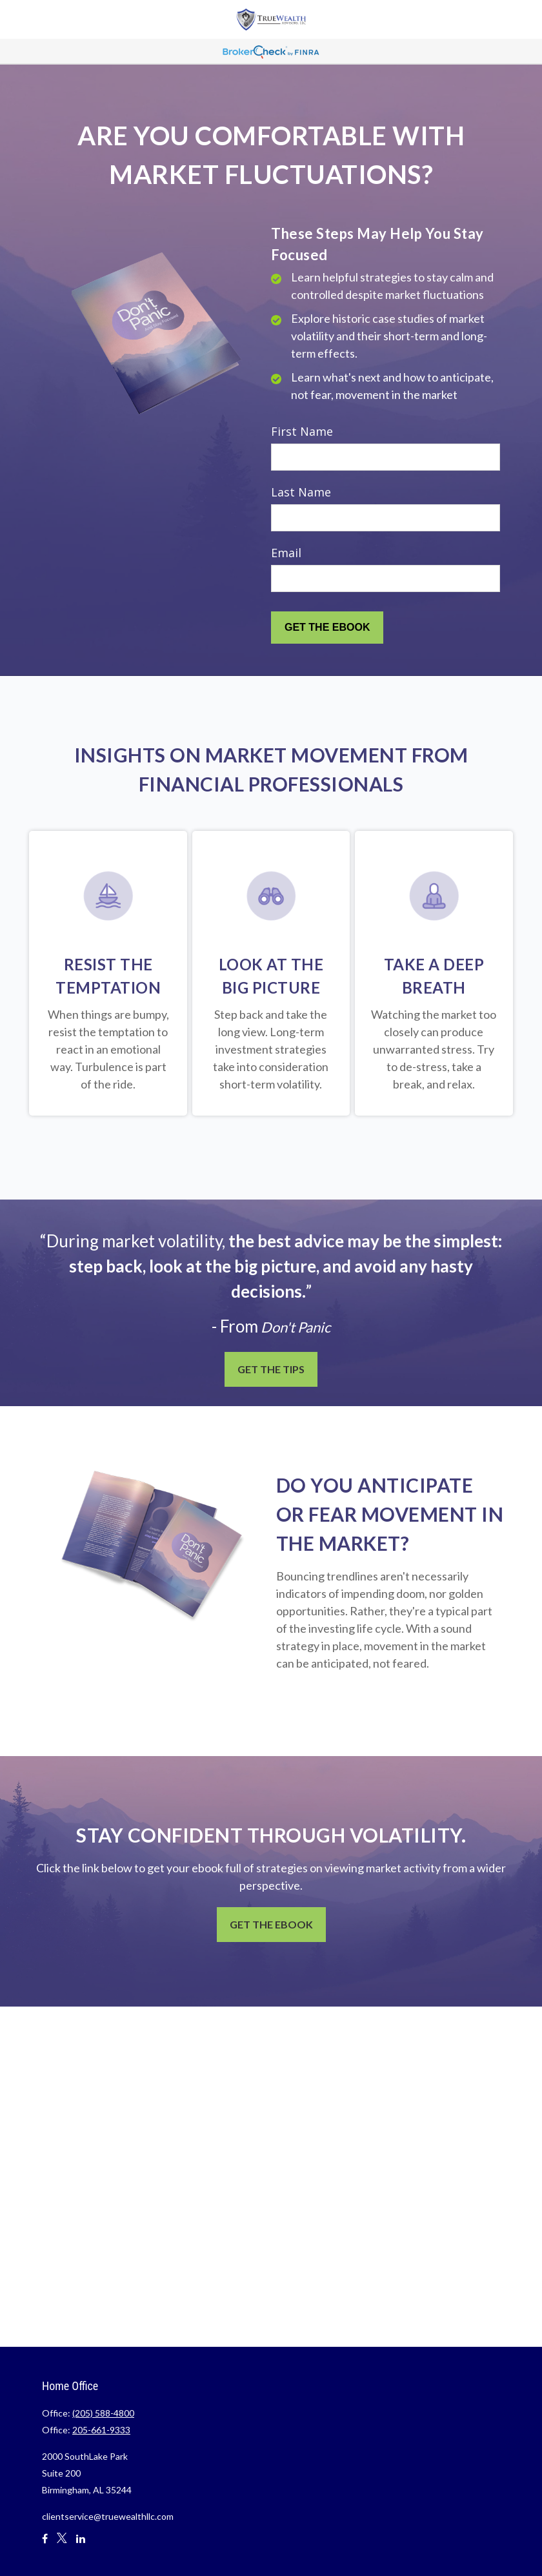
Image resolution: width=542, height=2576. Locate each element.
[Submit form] (327, 627)
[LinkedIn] (80, 2543)
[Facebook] (45, 2543)
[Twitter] (62, 2543)
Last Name (301, 492)
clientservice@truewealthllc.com (108, 2516)
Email (286, 552)
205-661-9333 (101, 2429)
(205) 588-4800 (103, 2412)
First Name (302, 431)
